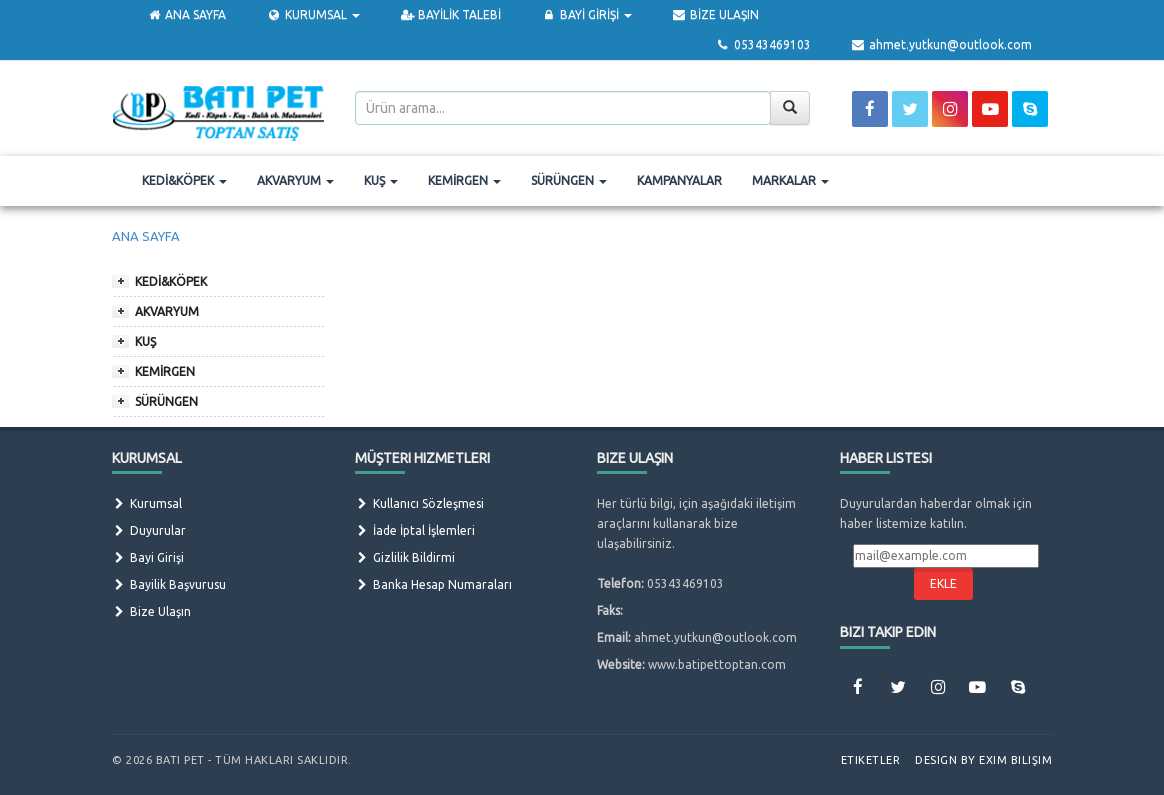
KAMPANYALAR (679, 180)
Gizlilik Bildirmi (405, 557)
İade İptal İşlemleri (415, 530)
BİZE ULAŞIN (715, 14)
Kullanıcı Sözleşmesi (419, 503)
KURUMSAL (312, 14)
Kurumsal (147, 503)
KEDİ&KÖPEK (184, 180)
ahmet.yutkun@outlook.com (941, 44)
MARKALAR (790, 180)
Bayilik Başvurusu (169, 584)
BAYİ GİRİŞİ (586, 14)
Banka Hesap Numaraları (433, 584)
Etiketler (871, 760)
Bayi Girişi (148, 557)
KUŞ (381, 180)
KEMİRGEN (464, 180)
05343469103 (762, 44)
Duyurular (149, 530)
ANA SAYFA (186, 14)
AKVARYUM (295, 180)
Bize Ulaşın (151, 611)
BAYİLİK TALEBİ (450, 14)
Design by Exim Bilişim (983, 760)
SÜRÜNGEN (569, 180)
